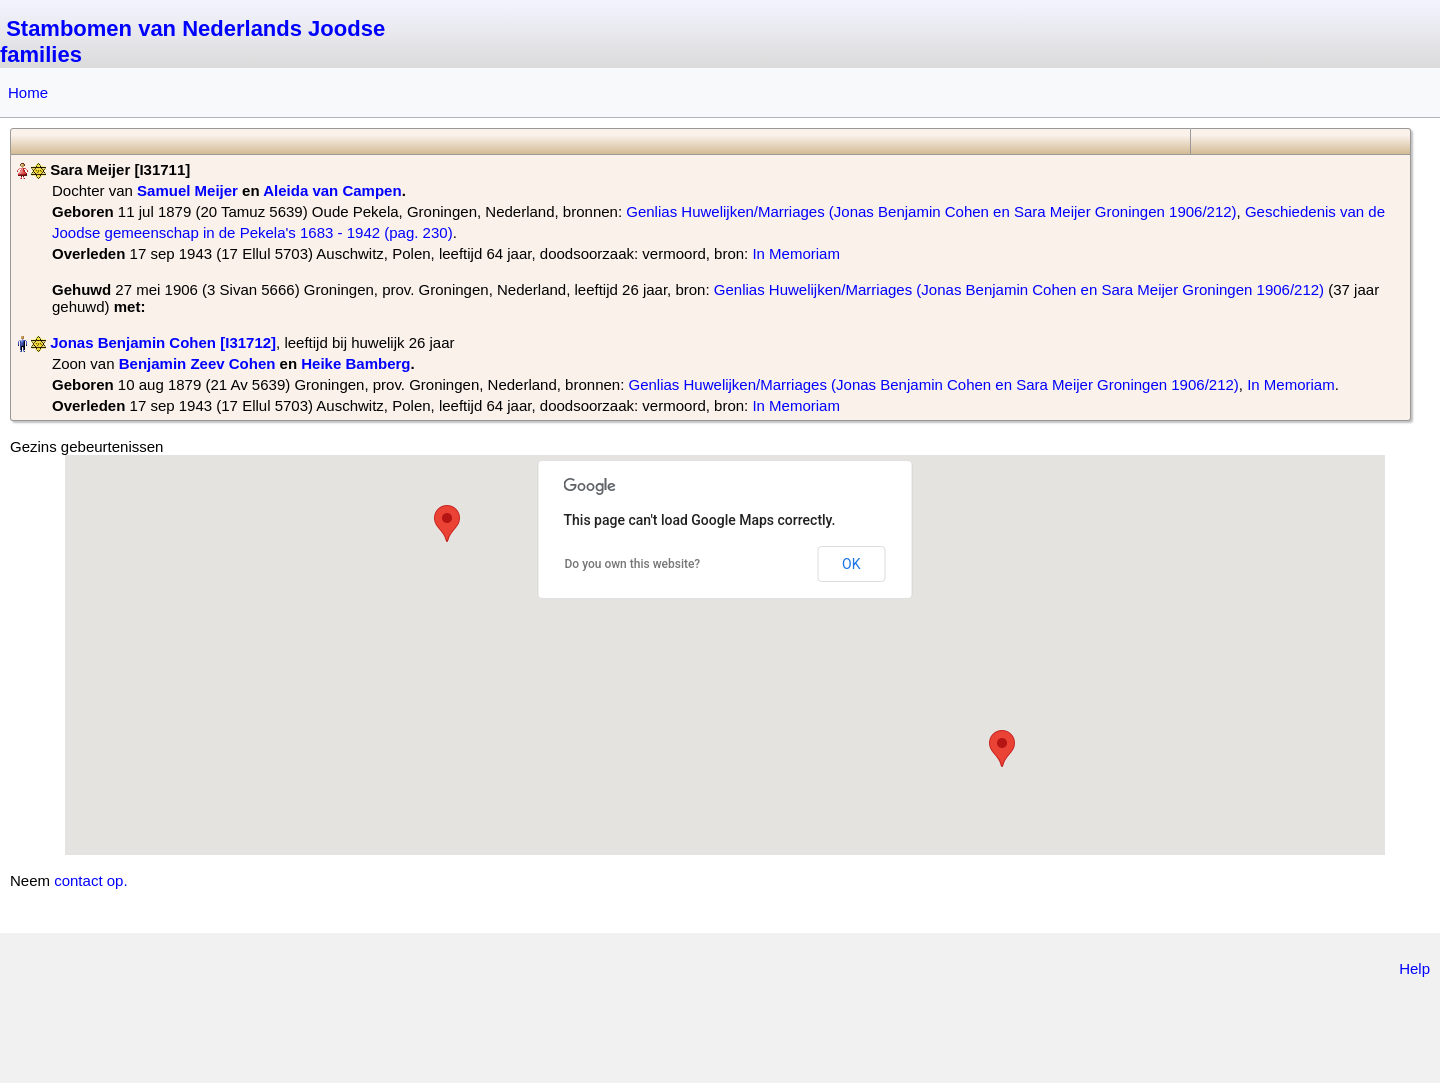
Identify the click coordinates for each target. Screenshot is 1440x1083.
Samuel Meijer (187, 190)
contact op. (90, 880)
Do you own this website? (633, 564)
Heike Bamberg (355, 363)
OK (851, 564)
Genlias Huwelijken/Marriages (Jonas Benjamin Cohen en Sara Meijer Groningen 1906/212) (931, 211)
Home (28, 92)
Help (1414, 968)
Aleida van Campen (332, 190)
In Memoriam (796, 253)
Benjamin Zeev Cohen (197, 363)
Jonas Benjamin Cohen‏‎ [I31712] (163, 342)
